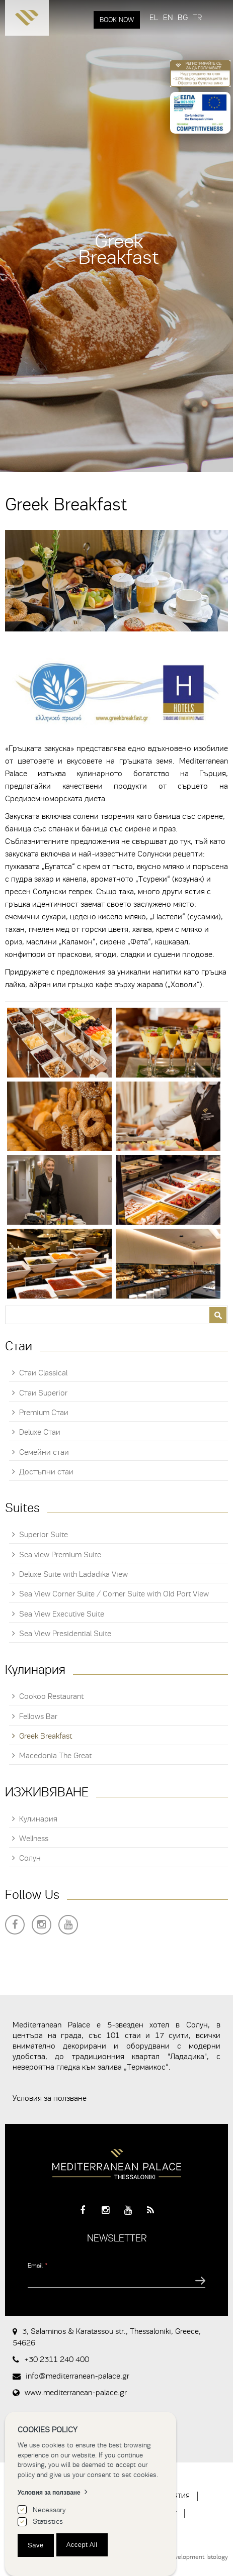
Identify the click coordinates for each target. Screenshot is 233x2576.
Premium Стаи (43, 1412)
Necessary (49, 2510)
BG (183, 17)
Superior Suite (43, 1534)
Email (38, 2265)
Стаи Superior (43, 1393)
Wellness (33, 1838)
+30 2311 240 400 (56, 2359)
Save (36, 2545)
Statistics (48, 2521)
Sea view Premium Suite (60, 1554)
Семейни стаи (44, 1452)
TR (197, 17)
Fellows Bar (38, 1716)
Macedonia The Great (55, 1755)
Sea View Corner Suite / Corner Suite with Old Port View (114, 1593)
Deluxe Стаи (39, 1432)
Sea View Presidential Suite (65, 1633)
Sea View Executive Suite (61, 1614)
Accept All (82, 2544)
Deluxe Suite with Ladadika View (73, 1574)
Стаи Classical (43, 1372)
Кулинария (38, 1818)
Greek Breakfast (45, 1736)
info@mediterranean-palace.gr (77, 2376)
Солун (30, 1858)
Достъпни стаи (46, 1471)
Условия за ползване (50, 2098)
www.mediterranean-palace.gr (76, 2392)
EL (153, 17)
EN (168, 17)
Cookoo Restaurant (51, 1696)
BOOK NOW (117, 20)
